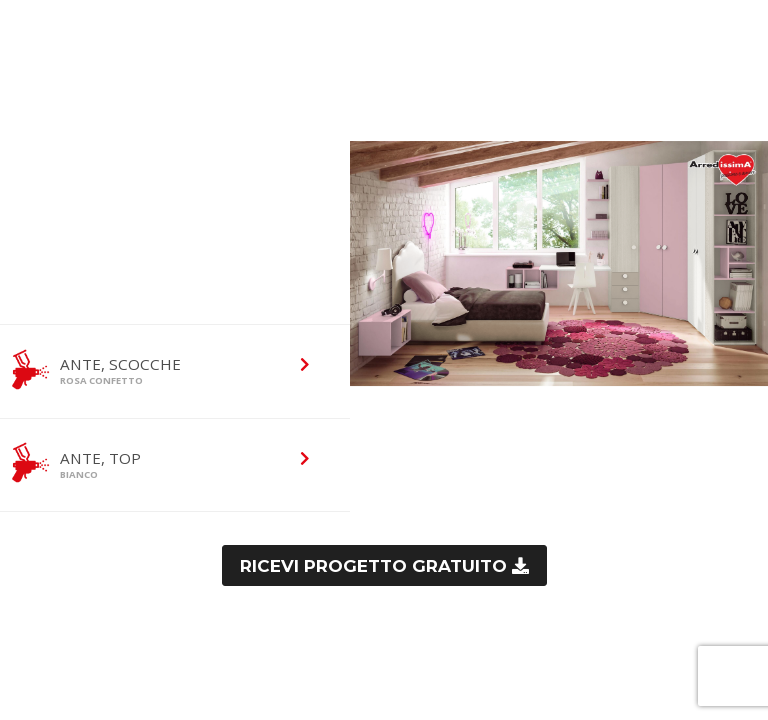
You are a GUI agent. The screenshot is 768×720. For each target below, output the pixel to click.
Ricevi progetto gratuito (376, 566)
